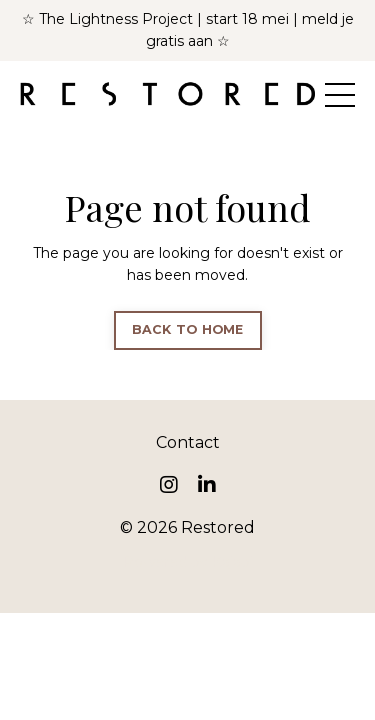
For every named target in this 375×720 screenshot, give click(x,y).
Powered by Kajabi (188, 562)
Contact (188, 442)
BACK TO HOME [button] (188, 329)
